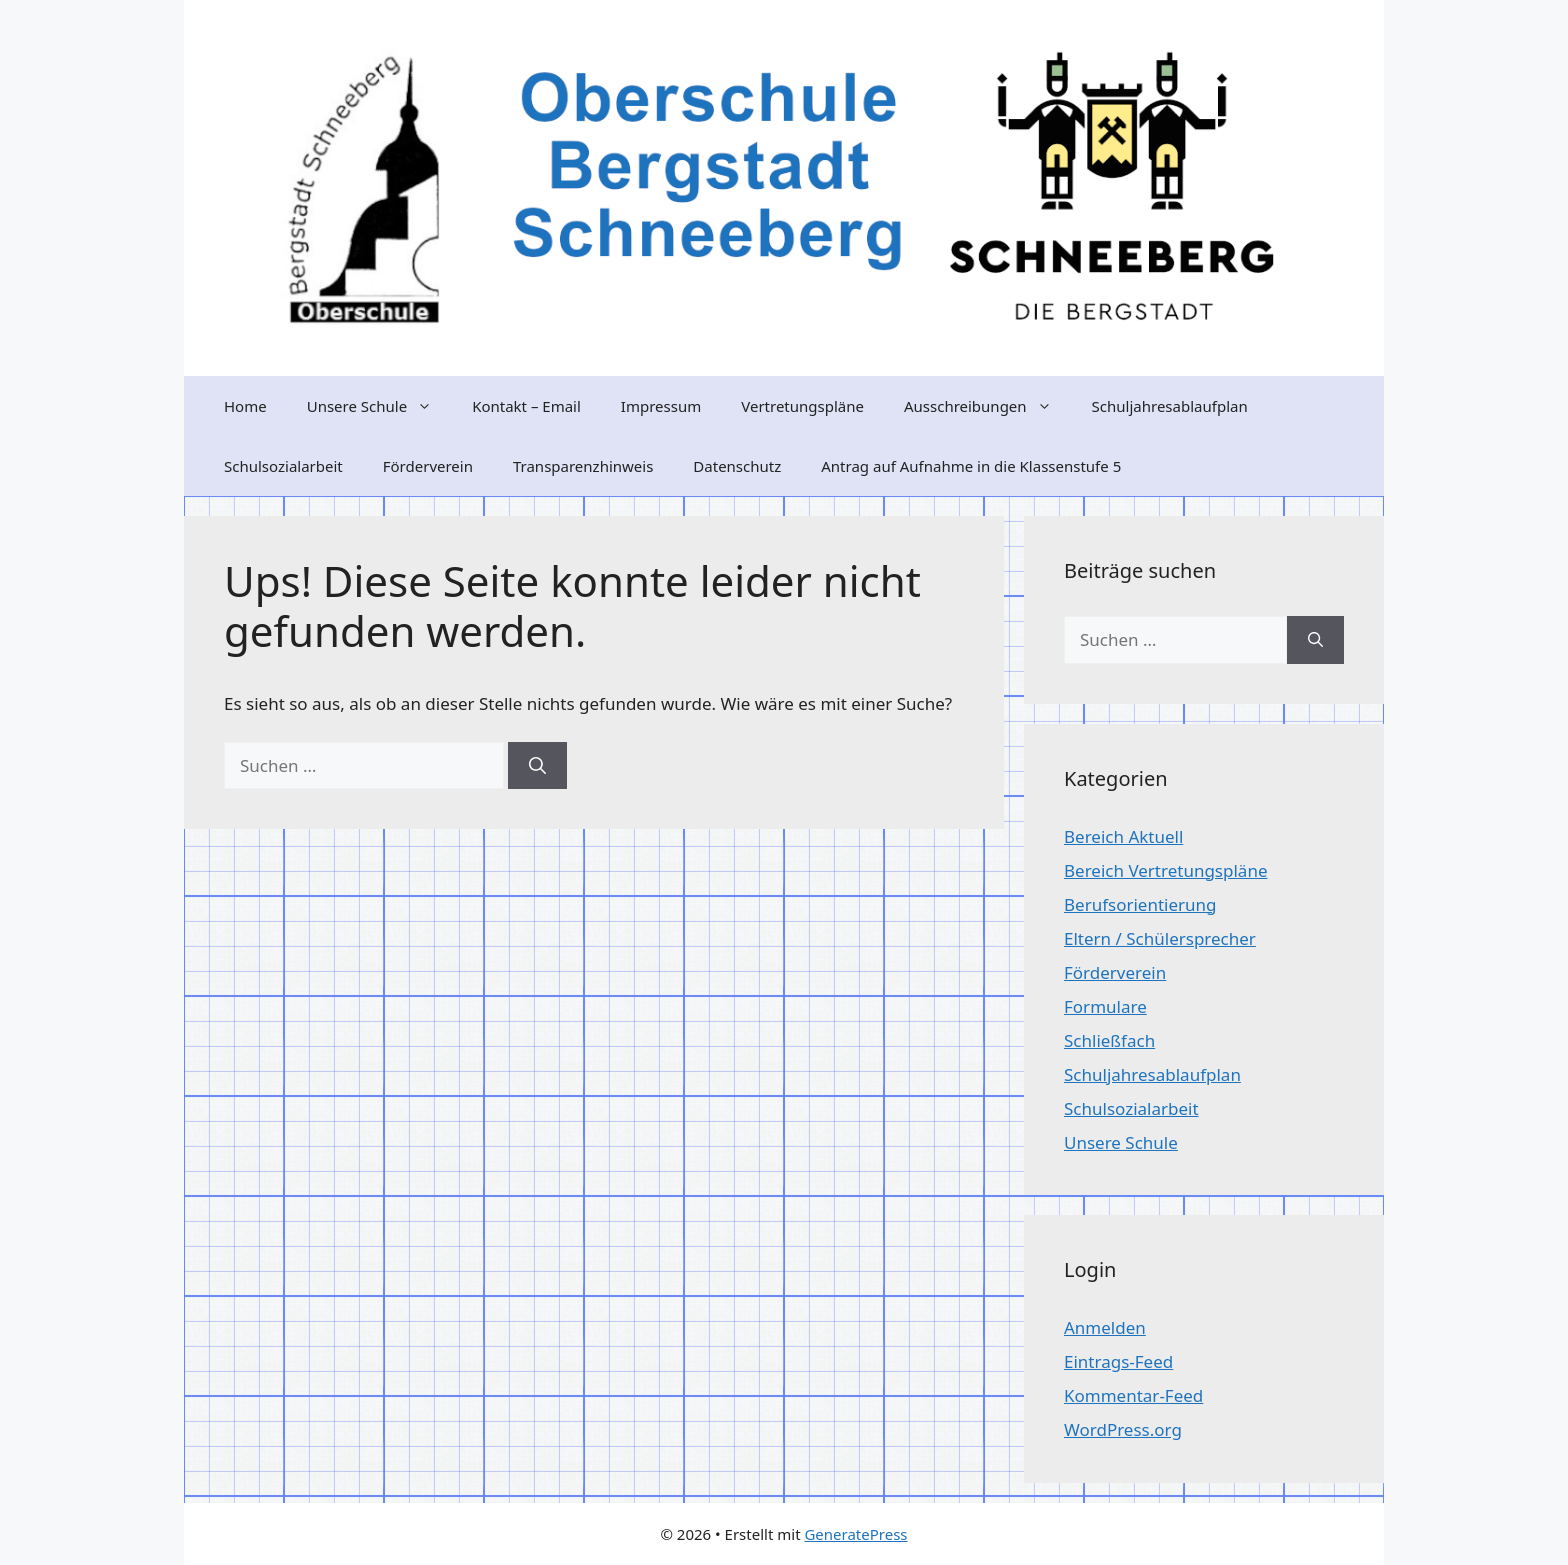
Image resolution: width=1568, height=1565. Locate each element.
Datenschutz (737, 466)
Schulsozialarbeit (283, 466)
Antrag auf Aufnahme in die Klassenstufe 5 (971, 466)
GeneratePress (855, 1534)
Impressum (661, 406)
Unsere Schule (379, 406)
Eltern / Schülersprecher (1160, 938)
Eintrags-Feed (1118, 1361)
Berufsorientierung (1140, 904)
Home (245, 406)
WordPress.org (1123, 1429)
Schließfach (1109, 1040)
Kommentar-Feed (1133, 1395)
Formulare (1105, 1006)
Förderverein (428, 466)
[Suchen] (537, 766)
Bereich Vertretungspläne (1165, 870)
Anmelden (1105, 1327)
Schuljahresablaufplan (1170, 406)
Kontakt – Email (526, 406)
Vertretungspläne (802, 406)
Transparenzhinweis (583, 466)
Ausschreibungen (988, 406)
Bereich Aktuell (1123, 836)
